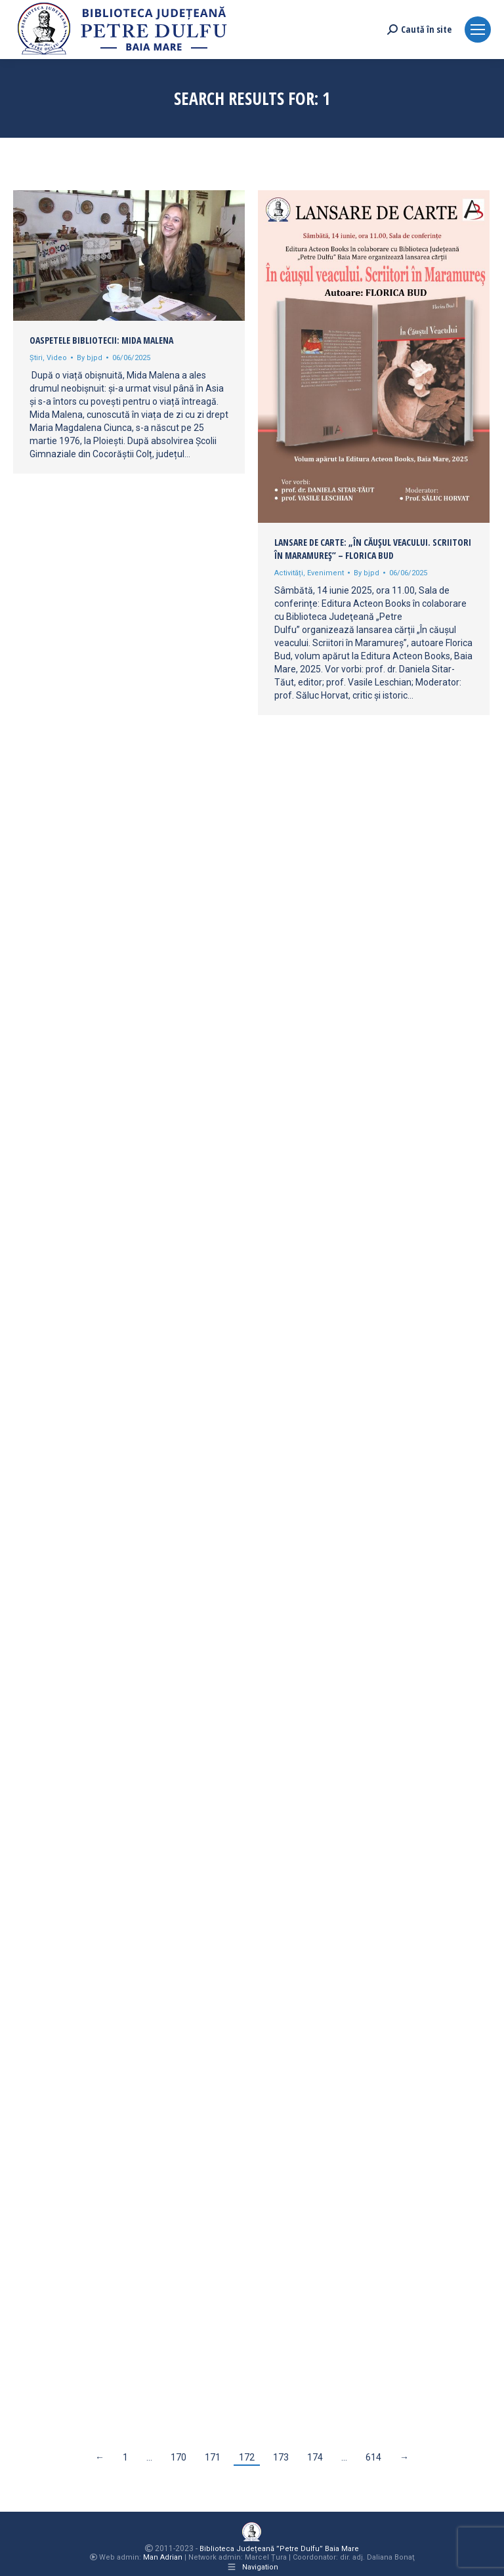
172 (247, 2457)
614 (373, 2457)
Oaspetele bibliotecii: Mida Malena (101, 340)
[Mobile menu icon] (478, 29)
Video (57, 358)
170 (178, 2457)
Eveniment (325, 573)
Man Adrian (162, 2557)
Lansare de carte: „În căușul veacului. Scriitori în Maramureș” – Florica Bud (372, 549)
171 (212, 2457)
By (89, 358)
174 (315, 2457)
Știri (36, 358)
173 (281, 2457)
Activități (288, 573)
